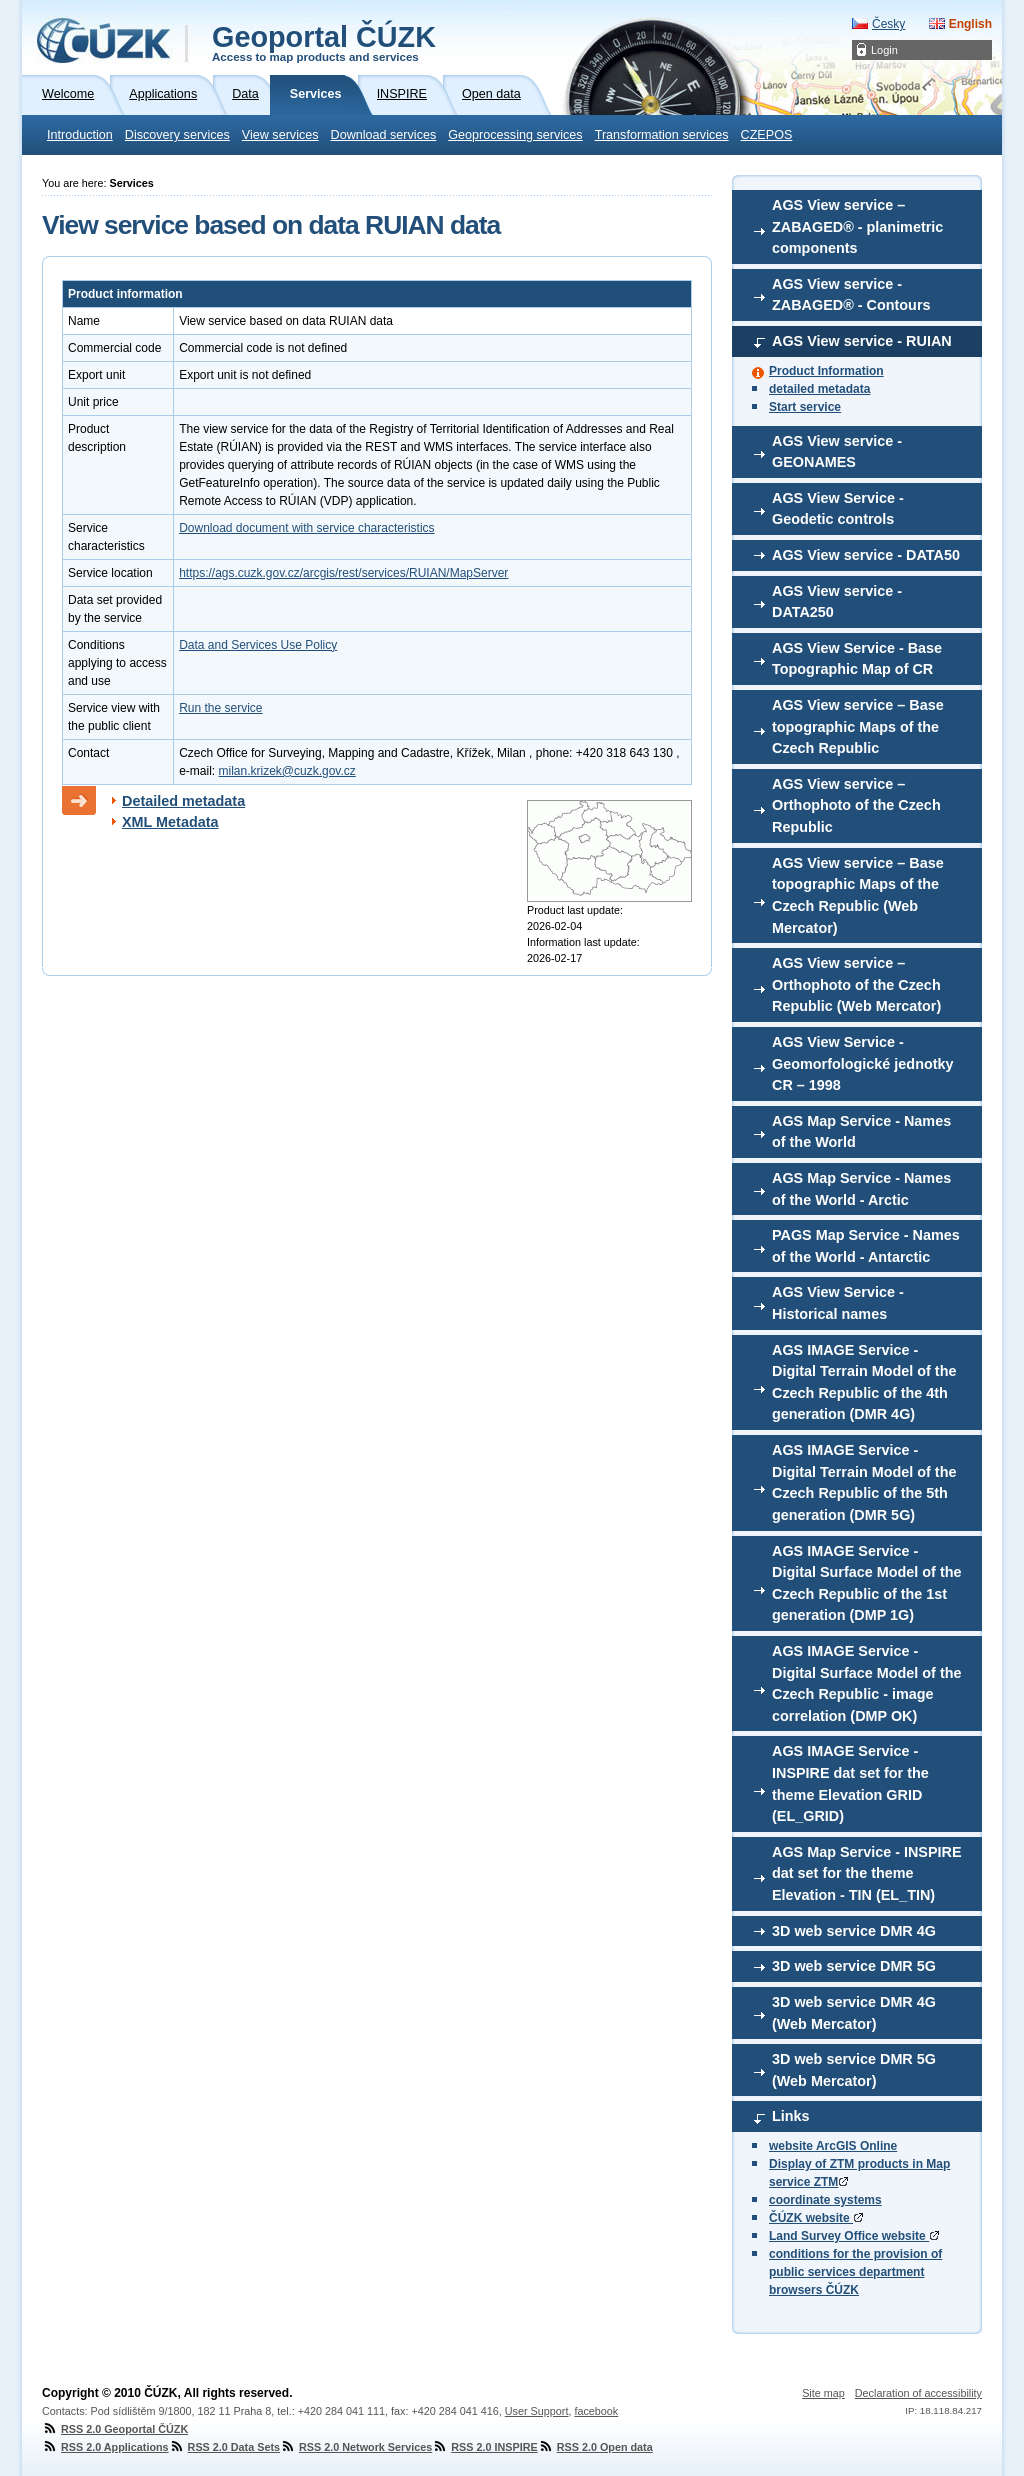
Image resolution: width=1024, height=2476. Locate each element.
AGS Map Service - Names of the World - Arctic (861, 1189)
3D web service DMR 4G (854, 1931)
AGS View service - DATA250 (837, 602)
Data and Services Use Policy (258, 645)
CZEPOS (767, 135)
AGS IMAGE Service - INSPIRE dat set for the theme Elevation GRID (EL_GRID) (850, 1783)
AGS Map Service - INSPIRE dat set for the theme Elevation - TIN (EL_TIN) (867, 1873)
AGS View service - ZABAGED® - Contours (851, 295)
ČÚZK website (816, 2218)
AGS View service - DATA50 (866, 555)
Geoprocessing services (515, 135)
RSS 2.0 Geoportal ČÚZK (115, 2429)
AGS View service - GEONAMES (837, 452)
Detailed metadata (183, 801)
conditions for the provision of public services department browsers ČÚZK (855, 2272)
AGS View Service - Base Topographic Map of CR (857, 659)
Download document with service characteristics (306, 528)
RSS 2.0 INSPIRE (484, 2447)
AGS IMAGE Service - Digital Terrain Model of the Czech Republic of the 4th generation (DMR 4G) (864, 1382)
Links (791, 2116)
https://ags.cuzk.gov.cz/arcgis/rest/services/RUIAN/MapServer (343, 573)
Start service (805, 407)
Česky (888, 24)
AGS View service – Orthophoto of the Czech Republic (856, 805)
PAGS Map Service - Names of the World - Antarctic (866, 1246)
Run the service (220, 708)
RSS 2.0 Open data (595, 2447)
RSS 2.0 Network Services (356, 2447)
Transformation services (662, 135)
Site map (823, 2393)
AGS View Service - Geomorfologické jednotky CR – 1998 (863, 1063)
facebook (596, 2411)
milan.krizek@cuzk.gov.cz (286, 771)
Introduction (80, 135)
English (970, 24)
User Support (537, 2411)
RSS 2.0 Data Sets (224, 2447)
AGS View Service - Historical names (838, 1303)
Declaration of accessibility (918, 2393)
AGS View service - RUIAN (862, 341)
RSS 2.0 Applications (105, 2447)
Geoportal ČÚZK (324, 42)
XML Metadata (170, 822)
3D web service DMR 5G (854, 1966)
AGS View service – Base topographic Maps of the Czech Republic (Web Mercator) (858, 895)
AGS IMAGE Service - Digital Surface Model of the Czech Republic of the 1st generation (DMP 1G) (867, 1583)
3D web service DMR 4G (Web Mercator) (854, 2013)
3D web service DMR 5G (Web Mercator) (854, 2070)
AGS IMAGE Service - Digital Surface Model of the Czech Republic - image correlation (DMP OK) (867, 1683)
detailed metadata (819, 389)
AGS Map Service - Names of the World (861, 1132)
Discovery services (177, 135)
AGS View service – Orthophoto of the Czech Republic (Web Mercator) (856, 984)
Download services (384, 135)
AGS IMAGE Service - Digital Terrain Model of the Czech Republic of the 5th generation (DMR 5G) (864, 1482)
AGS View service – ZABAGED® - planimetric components (857, 226)
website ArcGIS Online (833, 2146)
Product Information (826, 371)
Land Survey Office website (854, 2236)
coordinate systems (825, 2200)
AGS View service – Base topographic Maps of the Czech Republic (858, 726)
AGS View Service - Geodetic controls (838, 509)
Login (884, 50)
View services (280, 135)
